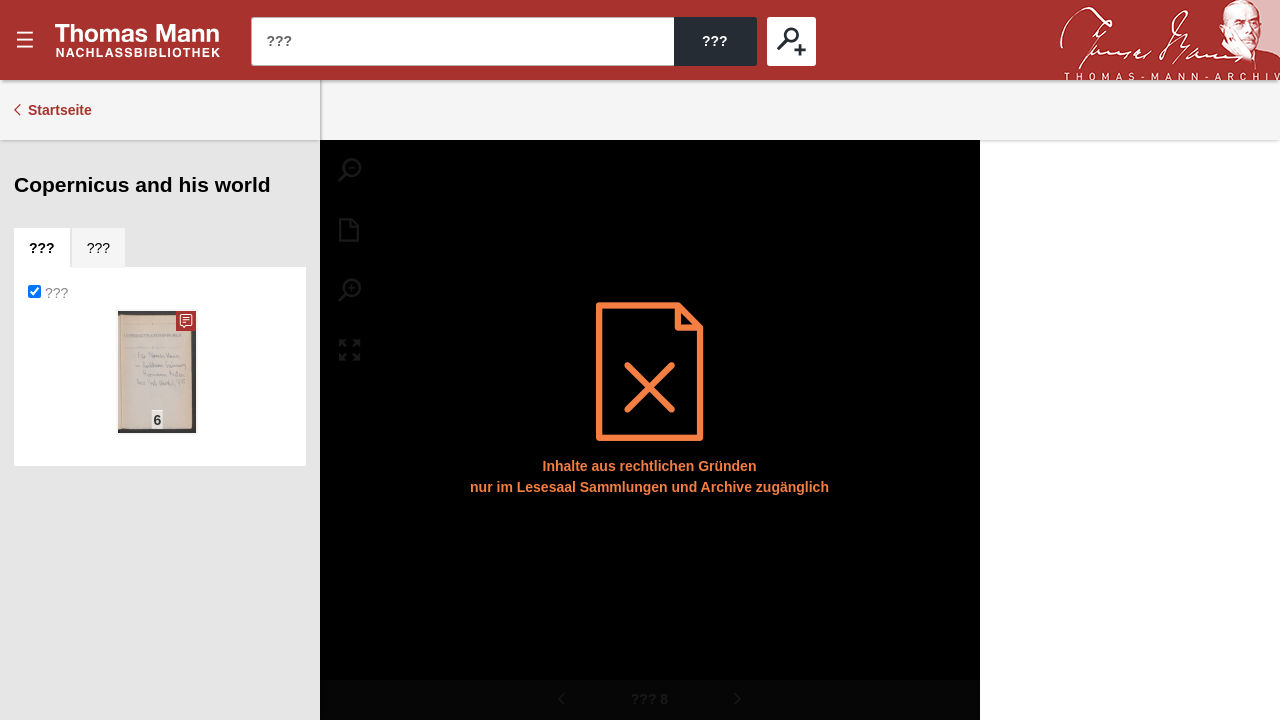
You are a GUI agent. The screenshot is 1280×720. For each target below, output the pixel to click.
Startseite (60, 110)
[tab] (42, 248)
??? (138, 40)
